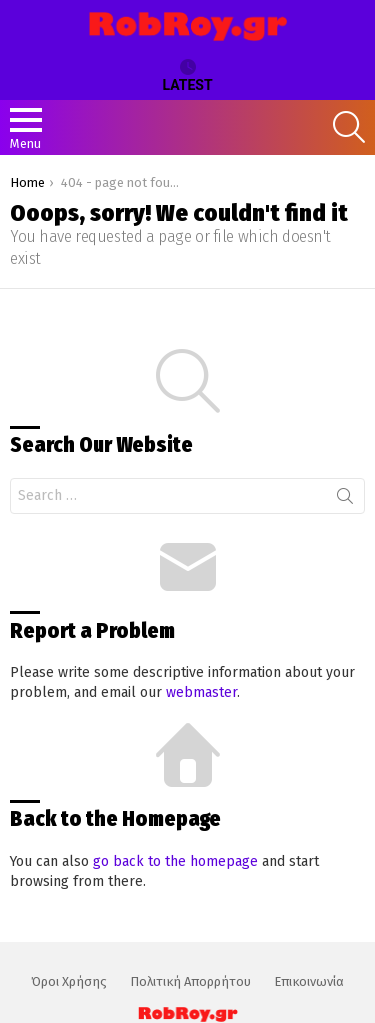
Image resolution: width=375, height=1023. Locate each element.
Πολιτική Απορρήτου (190, 981)
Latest (187, 76)
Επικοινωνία (309, 981)
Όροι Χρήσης (69, 981)
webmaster (201, 692)
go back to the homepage (175, 861)
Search (345, 500)
